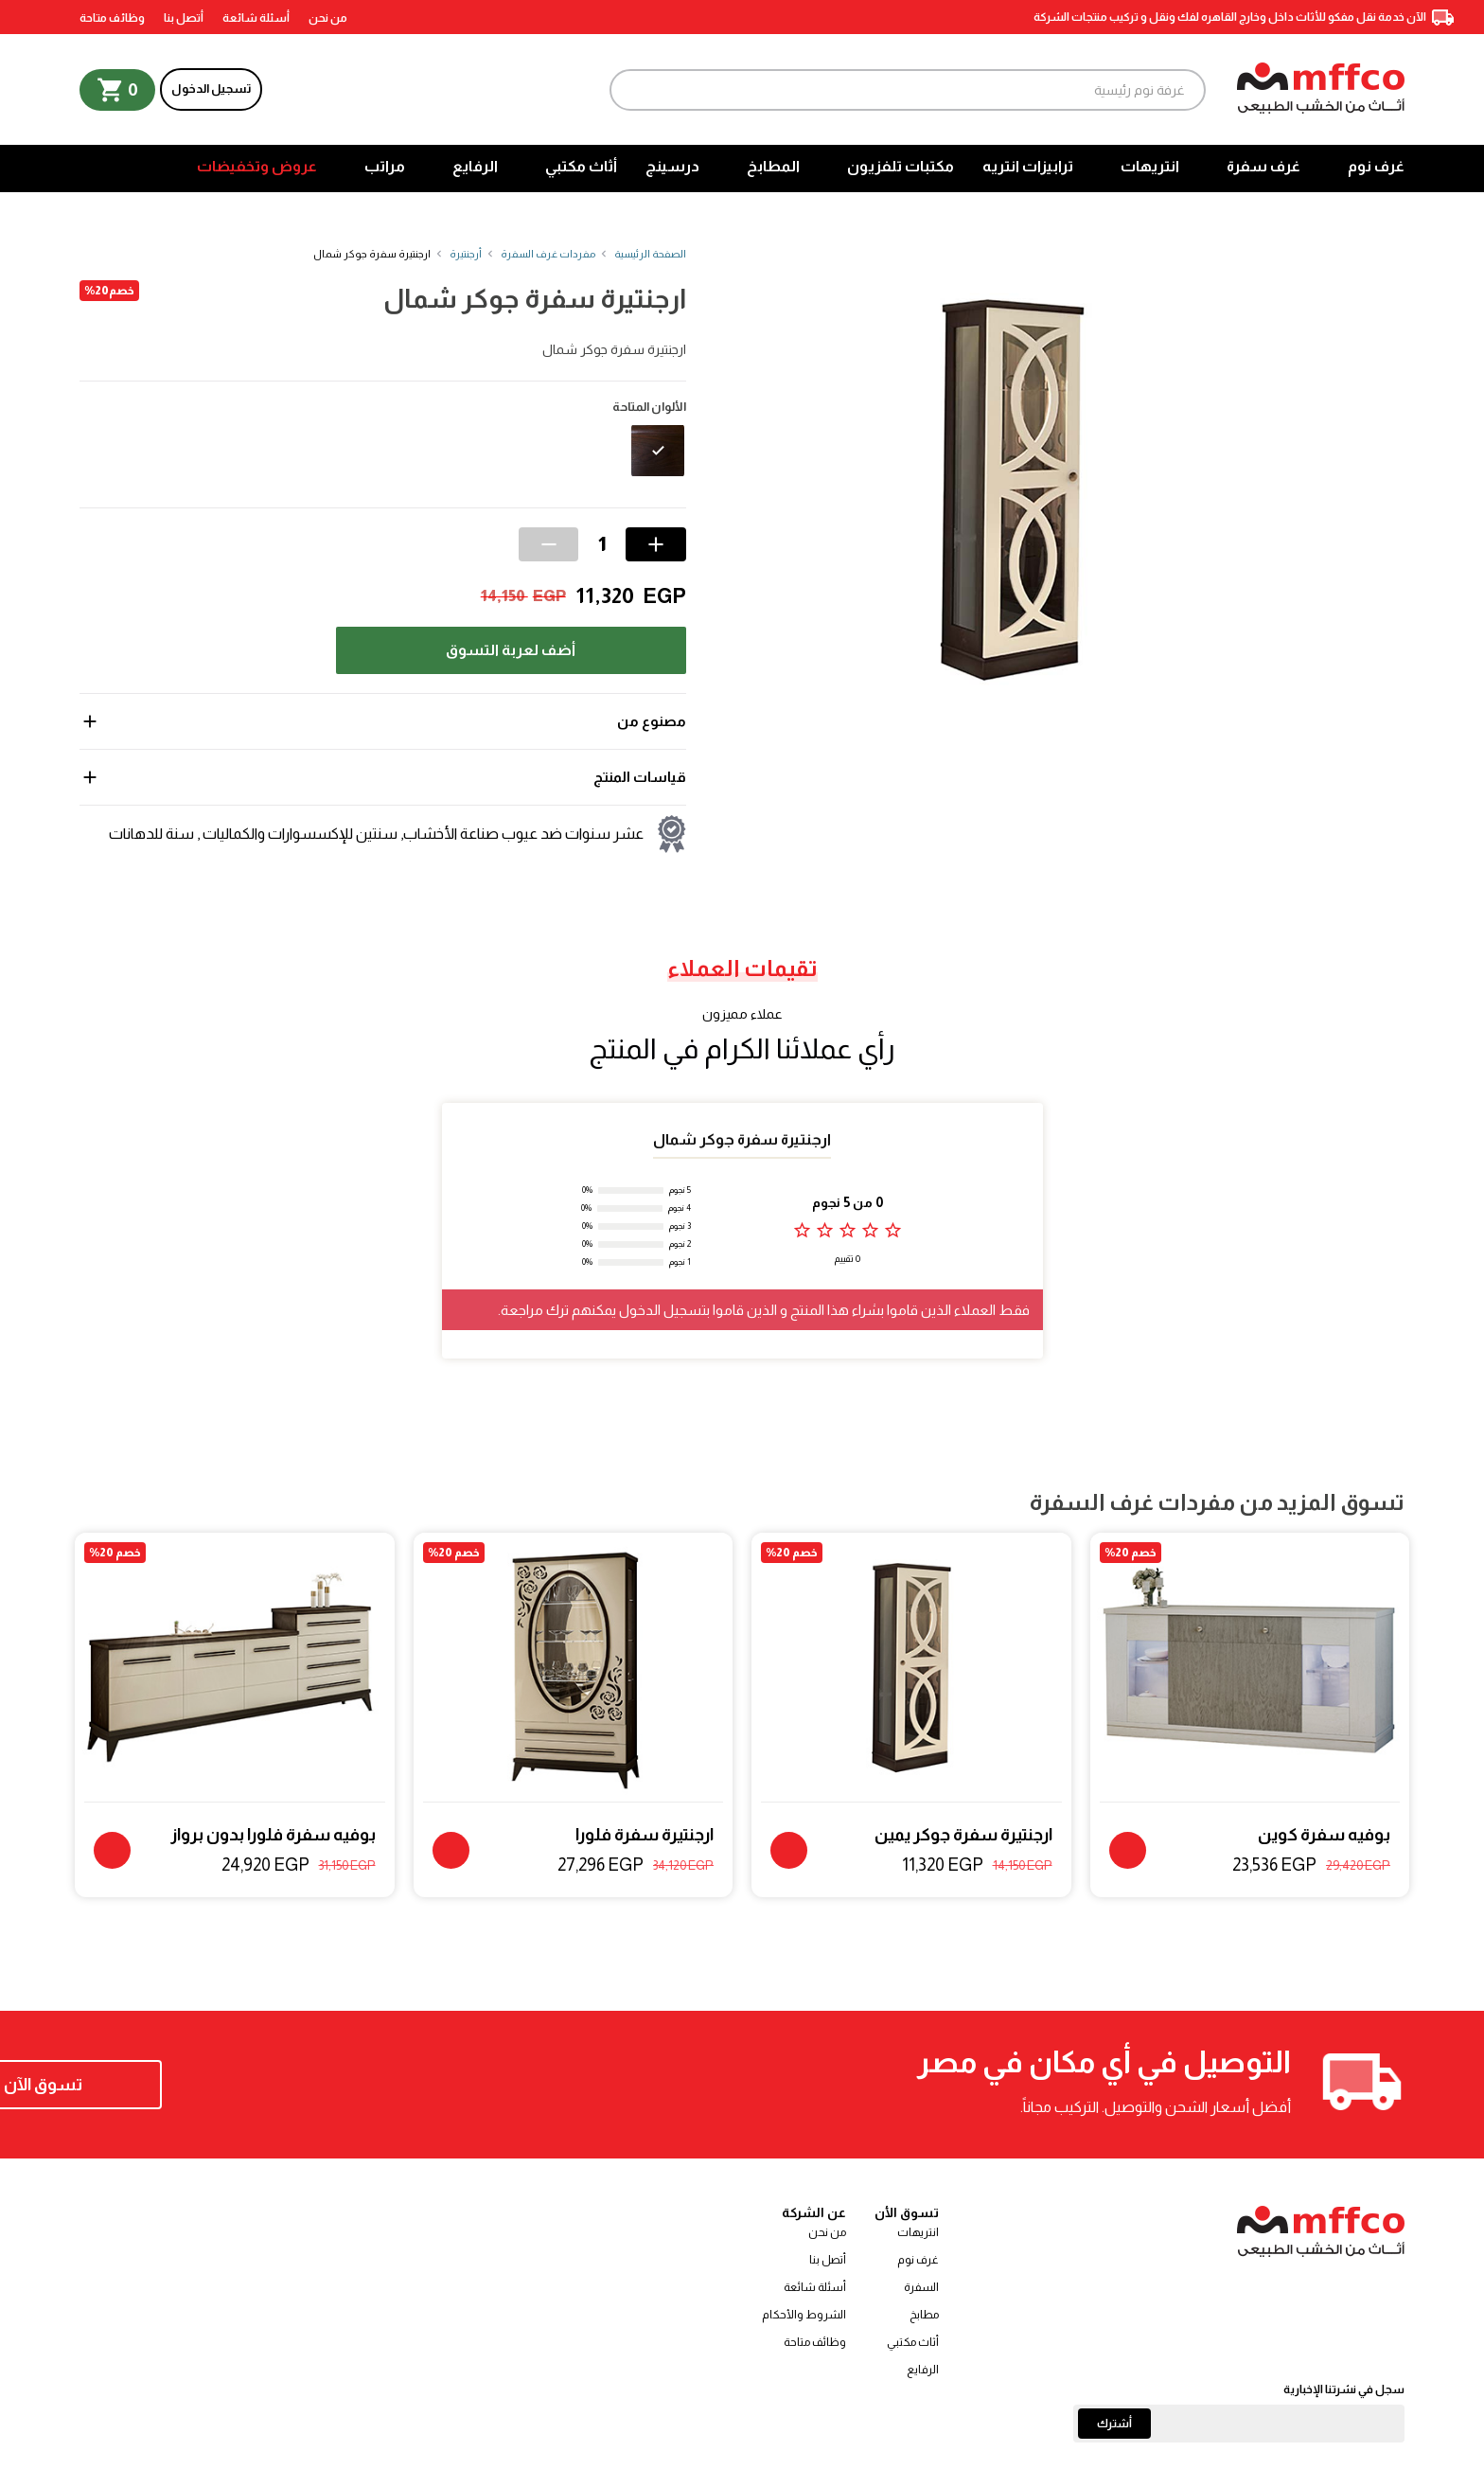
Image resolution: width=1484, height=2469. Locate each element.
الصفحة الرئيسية (650, 253)
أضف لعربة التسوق (510, 650)
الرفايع (475, 166)
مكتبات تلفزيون (900, 166)
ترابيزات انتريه (1027, 166)
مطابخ (924, 2314)
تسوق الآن (202, 2084)
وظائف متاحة (112, 18)
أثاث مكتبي (581, 166)
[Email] (1238, 2423)
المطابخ (773, 166)
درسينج (672, 166)
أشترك (1114, 2423)
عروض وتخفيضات (257, 166)
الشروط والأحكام (804, 2314)
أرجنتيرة (466, 253)
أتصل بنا (183, 18)
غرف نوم (1376, 166)
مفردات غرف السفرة (548, 253)
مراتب (384, 166)
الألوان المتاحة (649, 407)
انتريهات (1150, 166)
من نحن (328, 18)
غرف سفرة (1263, 166)
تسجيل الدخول (211, 88)
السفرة (921, 2287)
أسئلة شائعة (256, 18)
